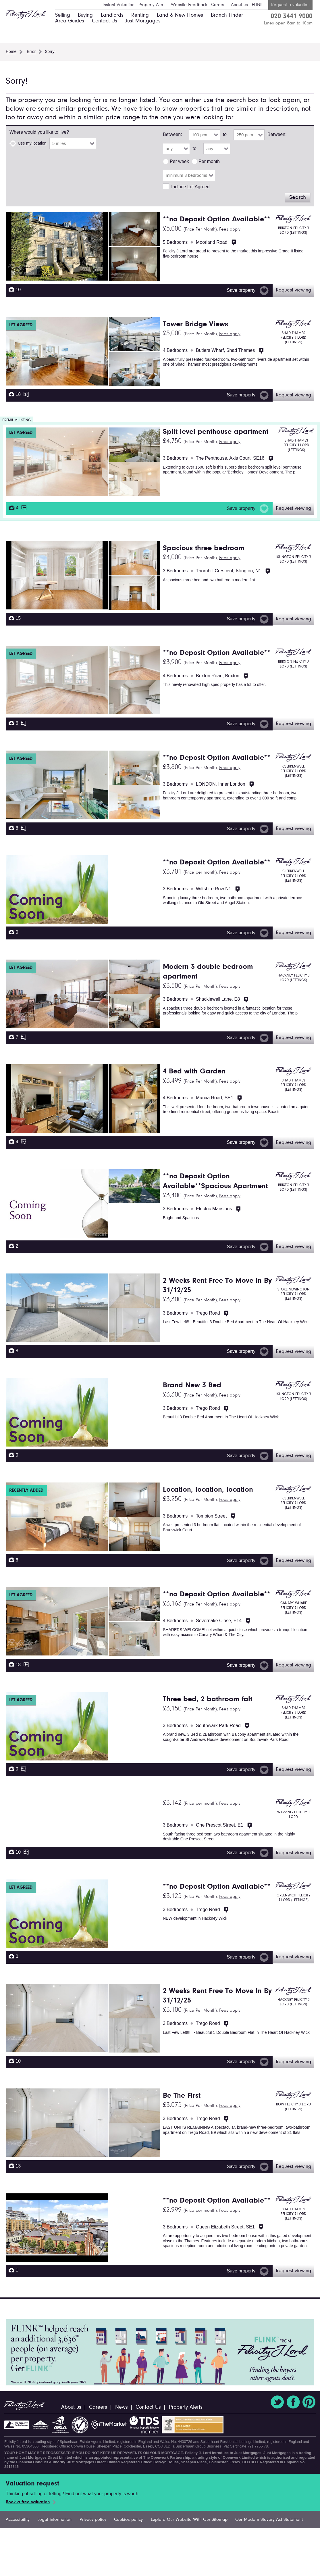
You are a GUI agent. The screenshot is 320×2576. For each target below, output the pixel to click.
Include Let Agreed (190, 186)
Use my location (32, 143)
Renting (140, 15)
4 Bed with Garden (194, 1071)
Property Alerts (152, 5)
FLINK (257, 5)
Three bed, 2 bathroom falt (207, 1699)
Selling (62, 15)
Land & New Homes (180, 15)
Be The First (182, 2096)
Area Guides (69, 21)
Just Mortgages (143, 21)
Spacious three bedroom (203, 548)
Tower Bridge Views (195, 324)
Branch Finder (227, 15)
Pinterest (309, 2402)
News (121, 2407)
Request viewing (293, 290)
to (225, 134)
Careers (219, 5)
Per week (179, 161)
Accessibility (18, 2519)
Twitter (277, 2402)
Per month (209, 161)
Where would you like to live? (39, 132)
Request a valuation (290, 5)
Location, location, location (208, 1490)
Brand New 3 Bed (192, 1385)
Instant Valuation (118, 5)
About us (239, 5)
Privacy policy (93, 2519)
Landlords (112, 15)
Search (297, 197)
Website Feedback (189, 5)
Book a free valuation (28, 2502)
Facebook (293, 2402)
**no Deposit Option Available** (216, 219)
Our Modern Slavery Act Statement (269, 2519)
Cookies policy (128, 2519)
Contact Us (104, 21)
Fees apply (229, 229)
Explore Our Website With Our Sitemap (189, 2519)
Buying (85, 15)
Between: (172, 134)
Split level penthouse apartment (215, 432)
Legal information (54, 2519)
